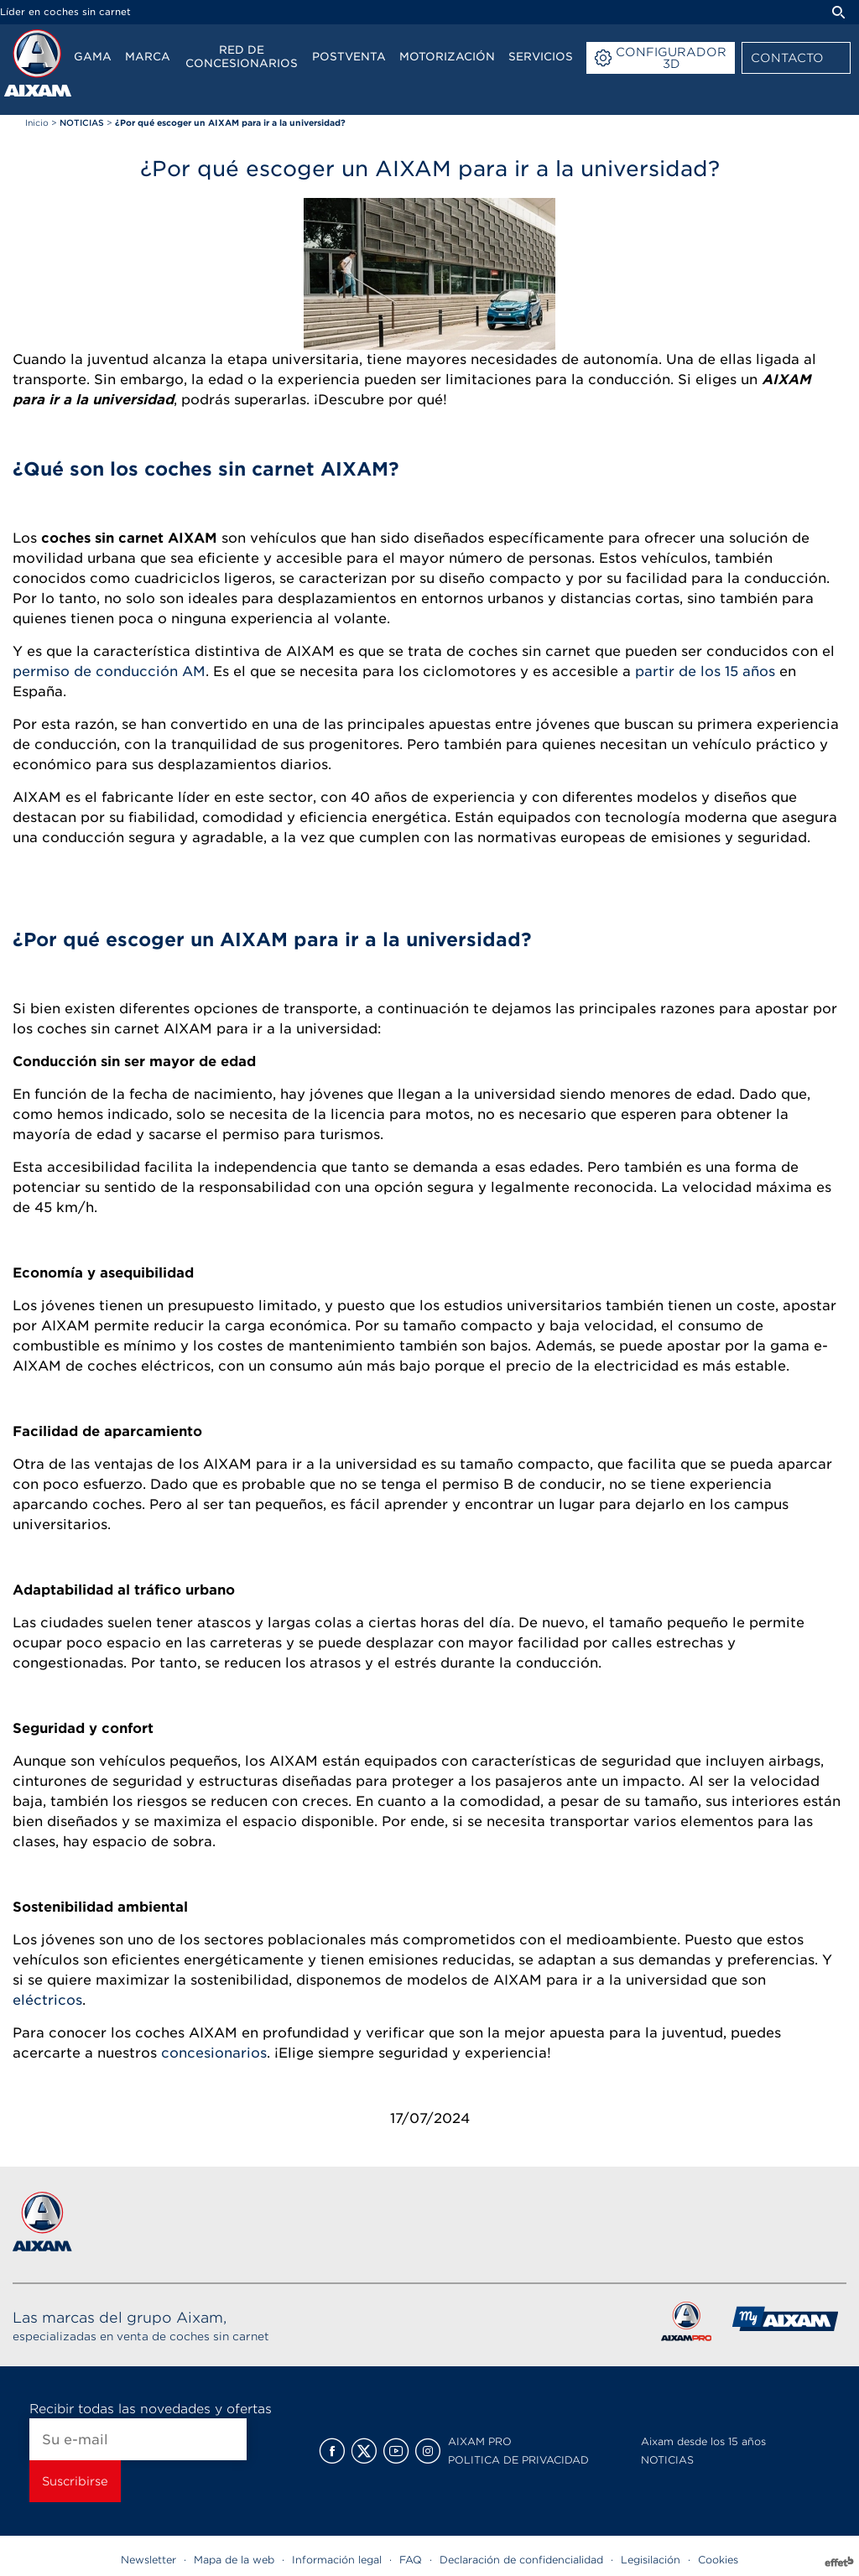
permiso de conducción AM (109, 671)
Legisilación (650, 2559)
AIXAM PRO (480, 2441)
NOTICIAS (667, 2460)
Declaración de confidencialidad (521, 2559)
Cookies (718, 2559)
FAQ (410, 2559)
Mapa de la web (234, 2559)
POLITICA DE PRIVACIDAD (518, 2460)
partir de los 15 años (705, 671)
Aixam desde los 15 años (703, 2441)
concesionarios (214, 2053)
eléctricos (47, 2000)
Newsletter (148, 2559)
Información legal (337, 2559)
